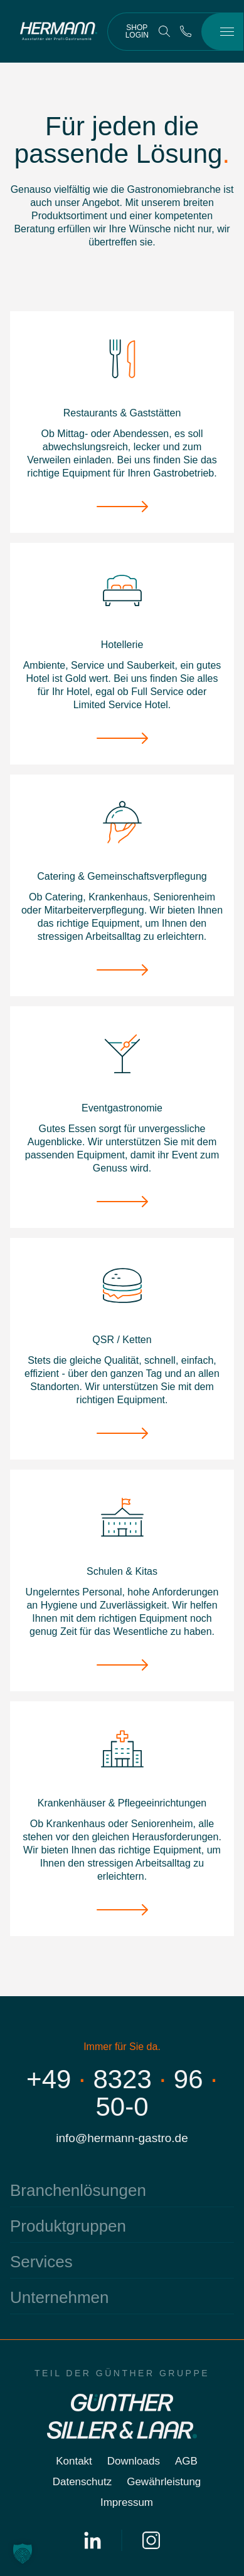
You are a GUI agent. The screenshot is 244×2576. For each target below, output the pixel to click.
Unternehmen (59, 2297)
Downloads (133, 2461)
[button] (22, 2553)
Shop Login (137, 31)
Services (41, 2261)
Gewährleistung (164, 2482)
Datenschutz (82, 2482)
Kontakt (74, 2461)
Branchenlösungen (78, 2190)
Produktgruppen (68, 2226)
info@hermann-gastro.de (122, 2138)
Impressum (126, 2502)
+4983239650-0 (122, 2092)
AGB (186, 2461)
